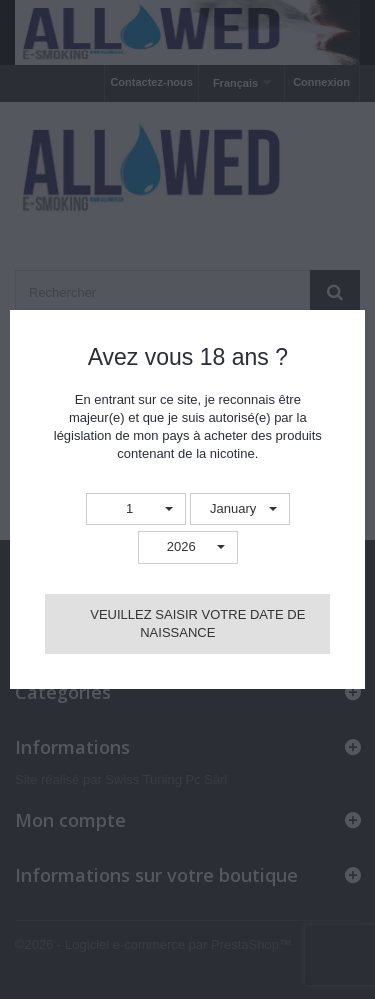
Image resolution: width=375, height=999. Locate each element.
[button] (136, 509)
